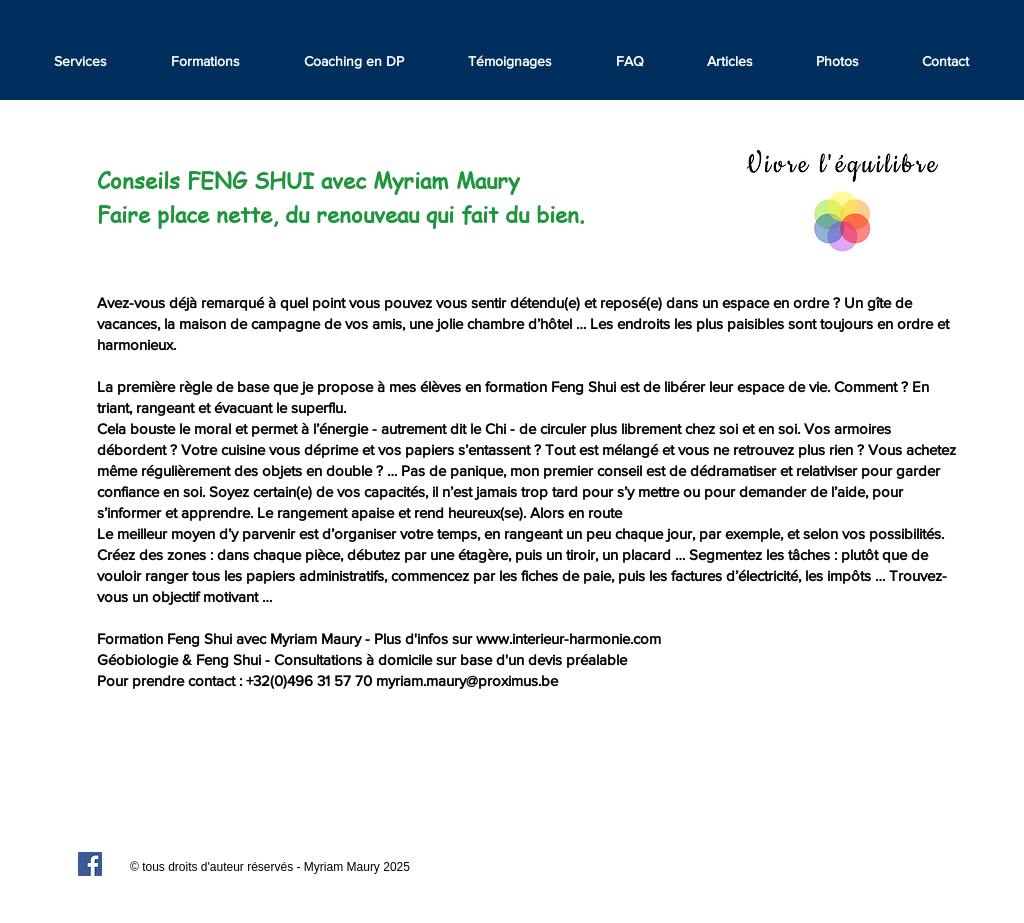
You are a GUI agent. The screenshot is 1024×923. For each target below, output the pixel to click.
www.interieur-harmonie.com (568, 638)
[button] (510, 61)
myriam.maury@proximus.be (467, 680)
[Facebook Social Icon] (90, 864)
